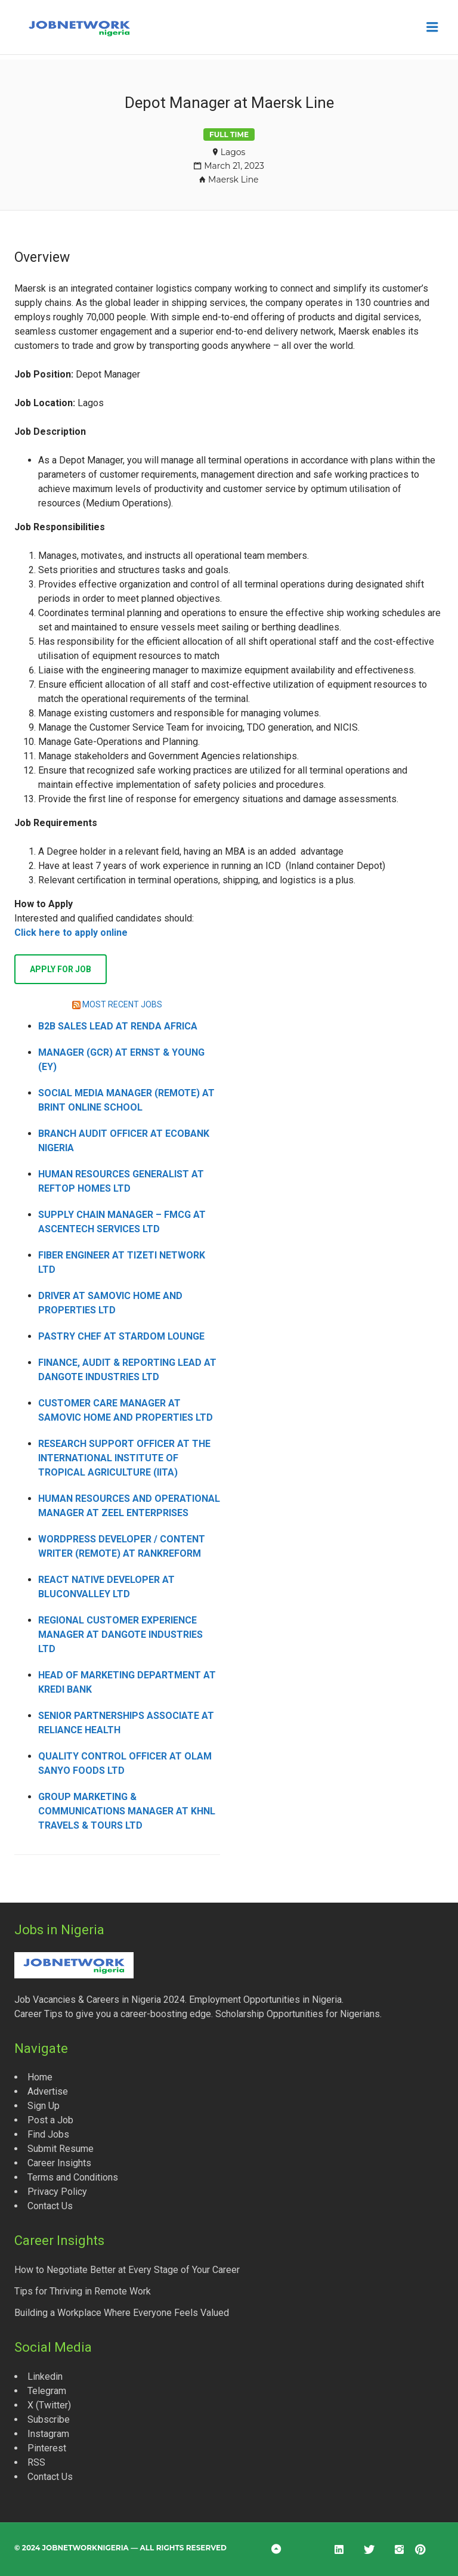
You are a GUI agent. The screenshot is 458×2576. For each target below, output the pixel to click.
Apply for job (60, 969)
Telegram (46, 2390)
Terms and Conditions (72, 2177)
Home (39, 2077)
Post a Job (50, 2120)
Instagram (48, 2433)
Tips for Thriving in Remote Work (82, 2291)
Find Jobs (48, 2134)
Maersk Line (233, 179)
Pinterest (46, 2448)
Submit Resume (60, 2148)
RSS (36, 2462)
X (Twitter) (49, 2405)
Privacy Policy (57, 2191)
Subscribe (48, 2419)
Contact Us (50, 2206)
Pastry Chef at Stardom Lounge (121, 1336)
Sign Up (43, 2105)
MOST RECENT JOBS (122, 1004)
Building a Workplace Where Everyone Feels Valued (121, 2312)
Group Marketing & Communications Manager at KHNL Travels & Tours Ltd (126, 1811)
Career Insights (59, 2163)
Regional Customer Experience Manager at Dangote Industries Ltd (120, 1635)
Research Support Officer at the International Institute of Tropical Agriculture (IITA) (124, 1458)
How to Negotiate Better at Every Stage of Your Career (127, 2269)
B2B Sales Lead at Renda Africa (117, 1026)
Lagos (233, 152)
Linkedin (45, 2376)
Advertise (47, 2091)
